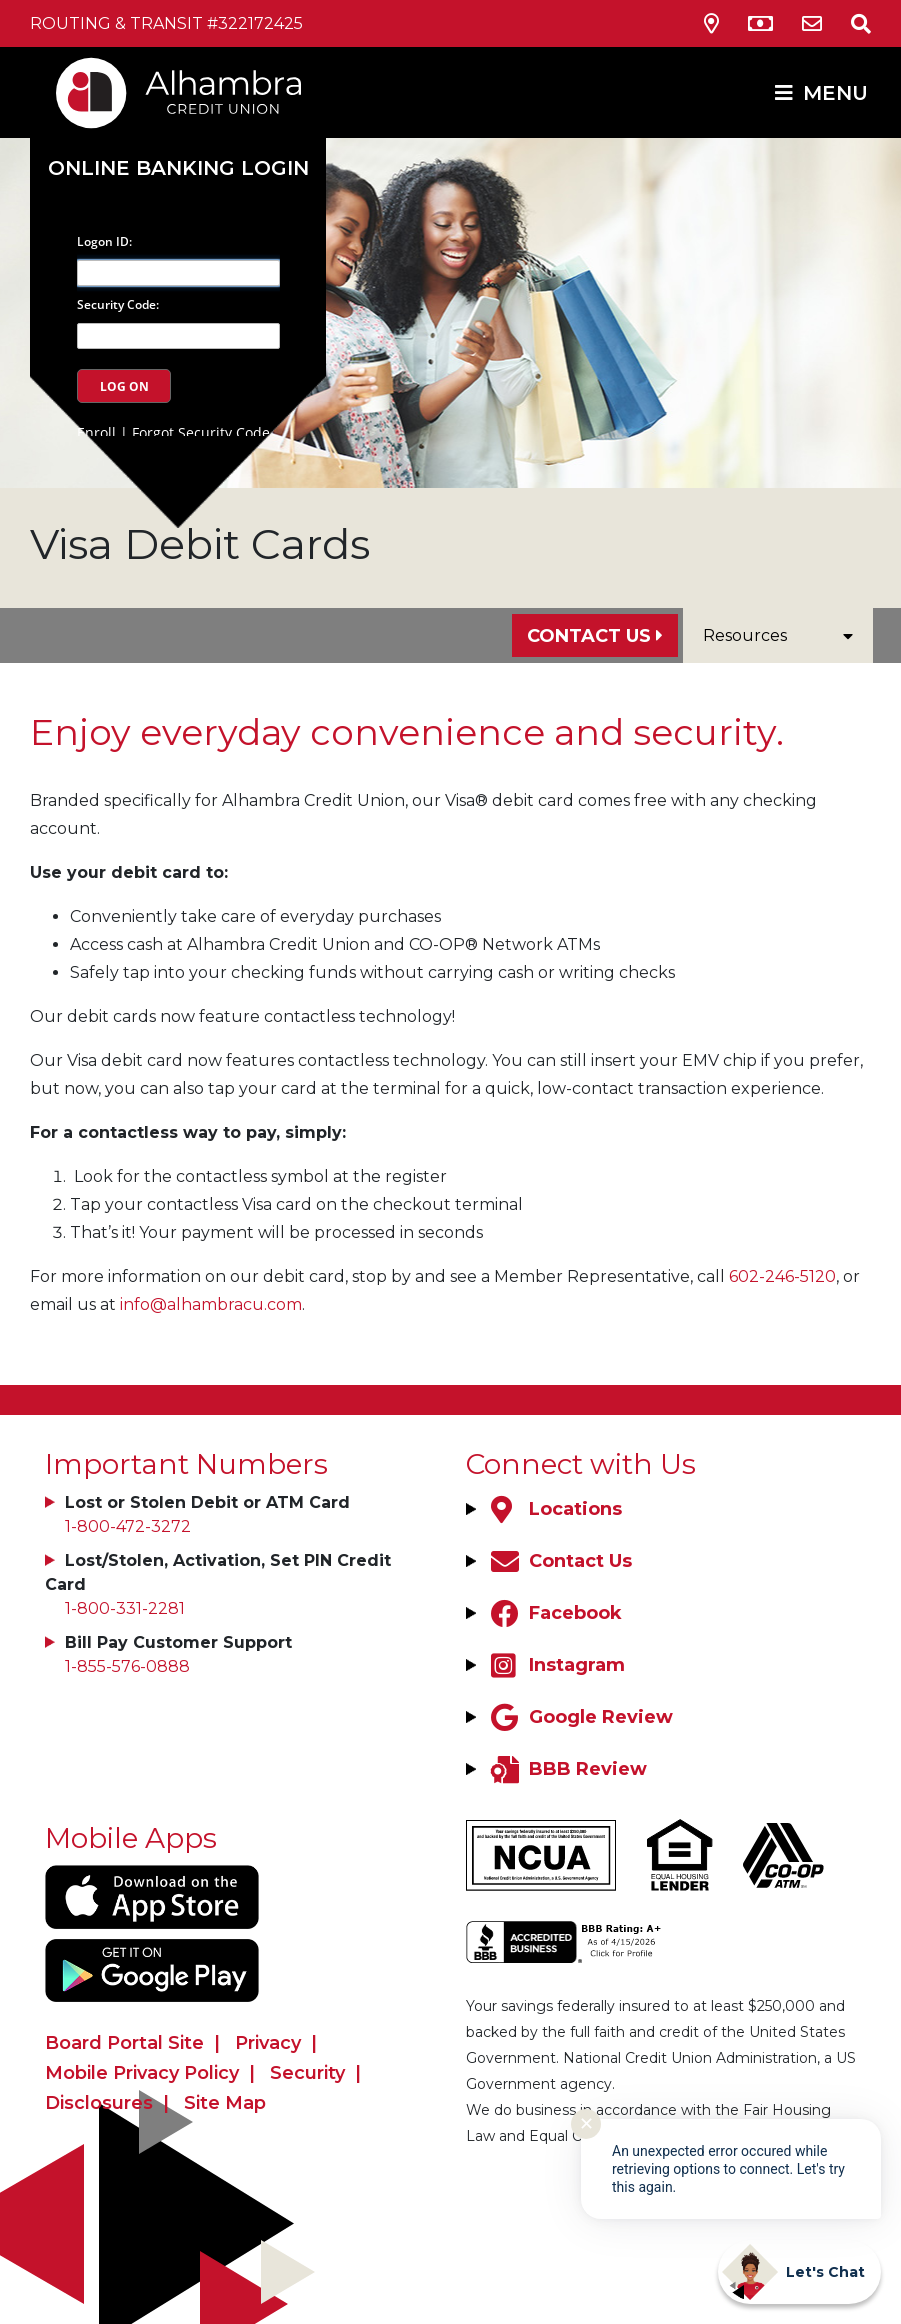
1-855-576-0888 (127, 1666)
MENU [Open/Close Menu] (835, 93)
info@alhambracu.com (211, 1304)
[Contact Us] (812, 24)
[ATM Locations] (760, 24)
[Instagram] (555, 1665)
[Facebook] (554, 1613)
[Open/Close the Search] (849, 23)
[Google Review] (579, 1717)
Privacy (268, 2043)
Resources (778, 635)
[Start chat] (799, 2272)
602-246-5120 (782, 1276)
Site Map (225, 2103)
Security (307, 2073)
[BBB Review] (566, 1769)
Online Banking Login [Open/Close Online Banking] (178, 168)
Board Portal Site (124, 2043)
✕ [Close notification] (586, 2124)
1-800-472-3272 (128, 1526)
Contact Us (589, 636)
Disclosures (99, 2103)
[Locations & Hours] (711, 24)
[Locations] (554, 1509)
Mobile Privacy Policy (142, 2073)
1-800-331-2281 (125, 1608)
